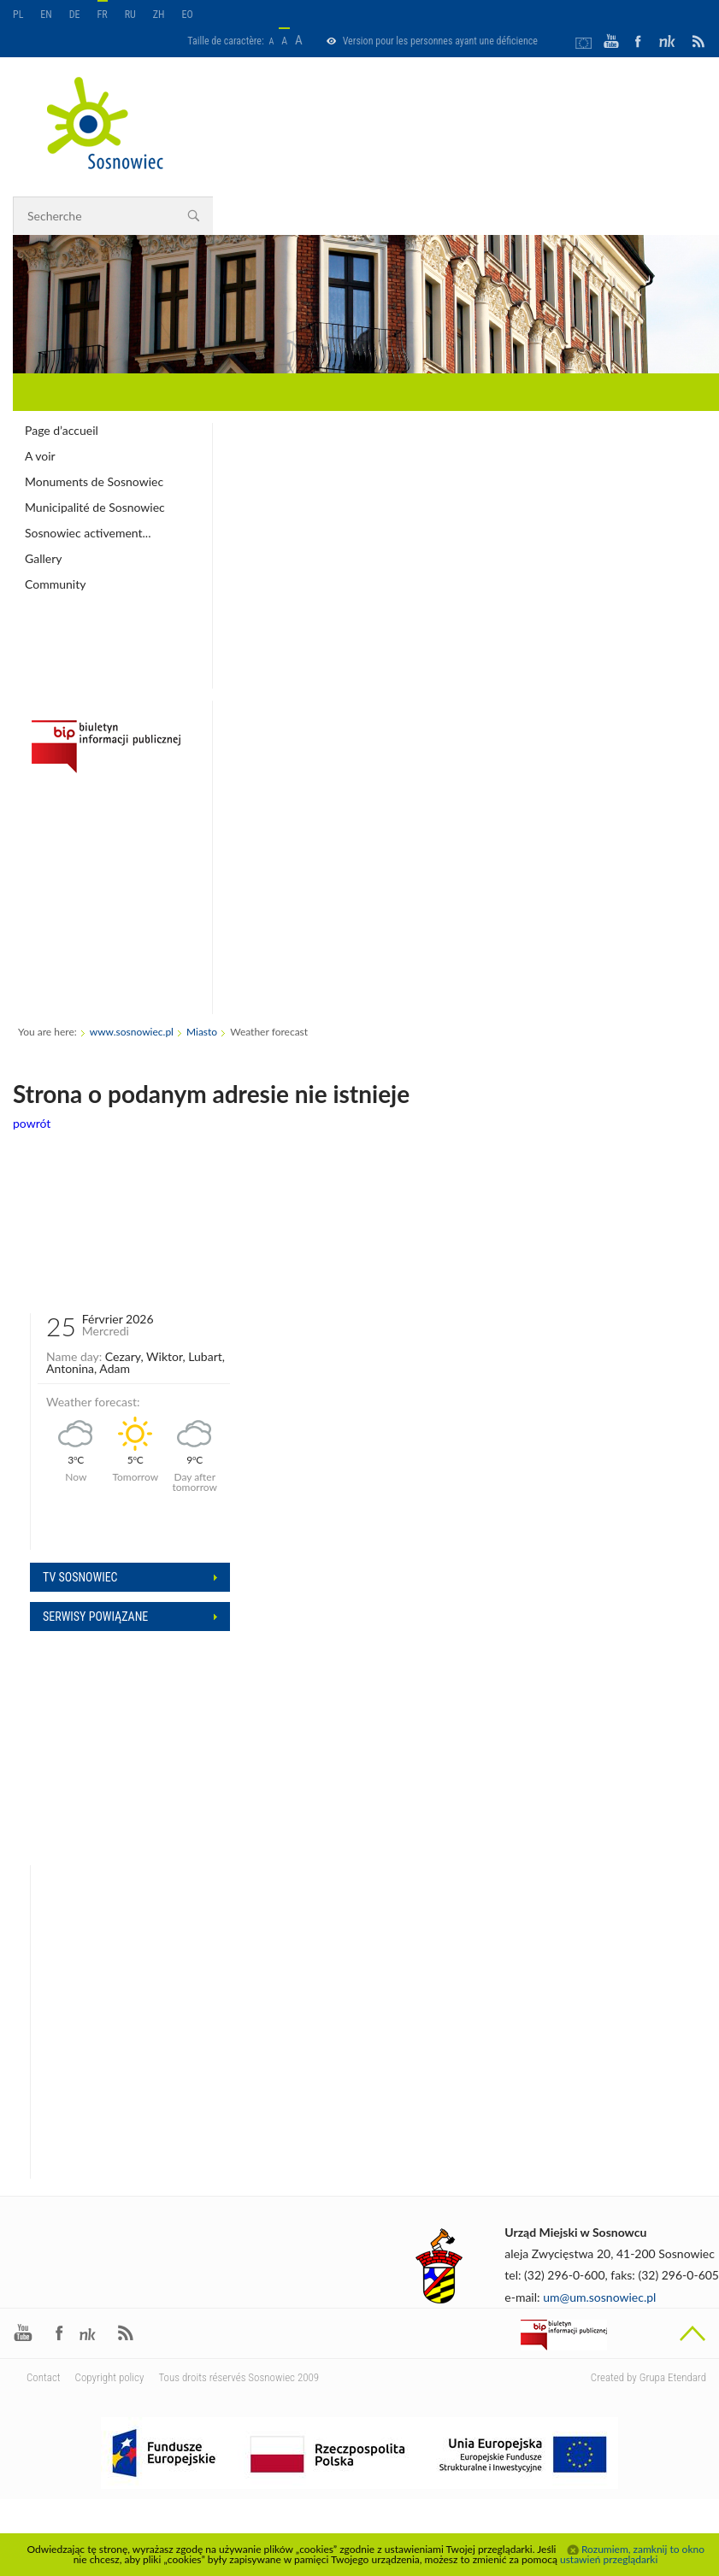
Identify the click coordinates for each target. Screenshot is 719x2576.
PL (18, 15)
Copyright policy (109, 2377)
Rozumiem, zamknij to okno (642, 2549)
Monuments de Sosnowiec (94, 481)
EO (187, 15)
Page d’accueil (61, 430)
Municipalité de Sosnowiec (95, 507)
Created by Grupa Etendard (648, 2377)
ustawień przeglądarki (608, 2559)
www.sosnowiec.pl (132, 1031)
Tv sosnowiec (80, 1577)
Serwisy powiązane (95, 1616)
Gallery (43, 558)
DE (74, 15)
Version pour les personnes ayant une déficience (440, 41)
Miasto (201, 1031)
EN (45, 15)
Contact (44, 2377)
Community (55, 584)
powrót (31, 1123)
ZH (159, 15)
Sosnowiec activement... (87, 532)
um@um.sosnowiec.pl (599, 2297)
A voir (40, 456)
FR (102, 15)
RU (130, 15)
